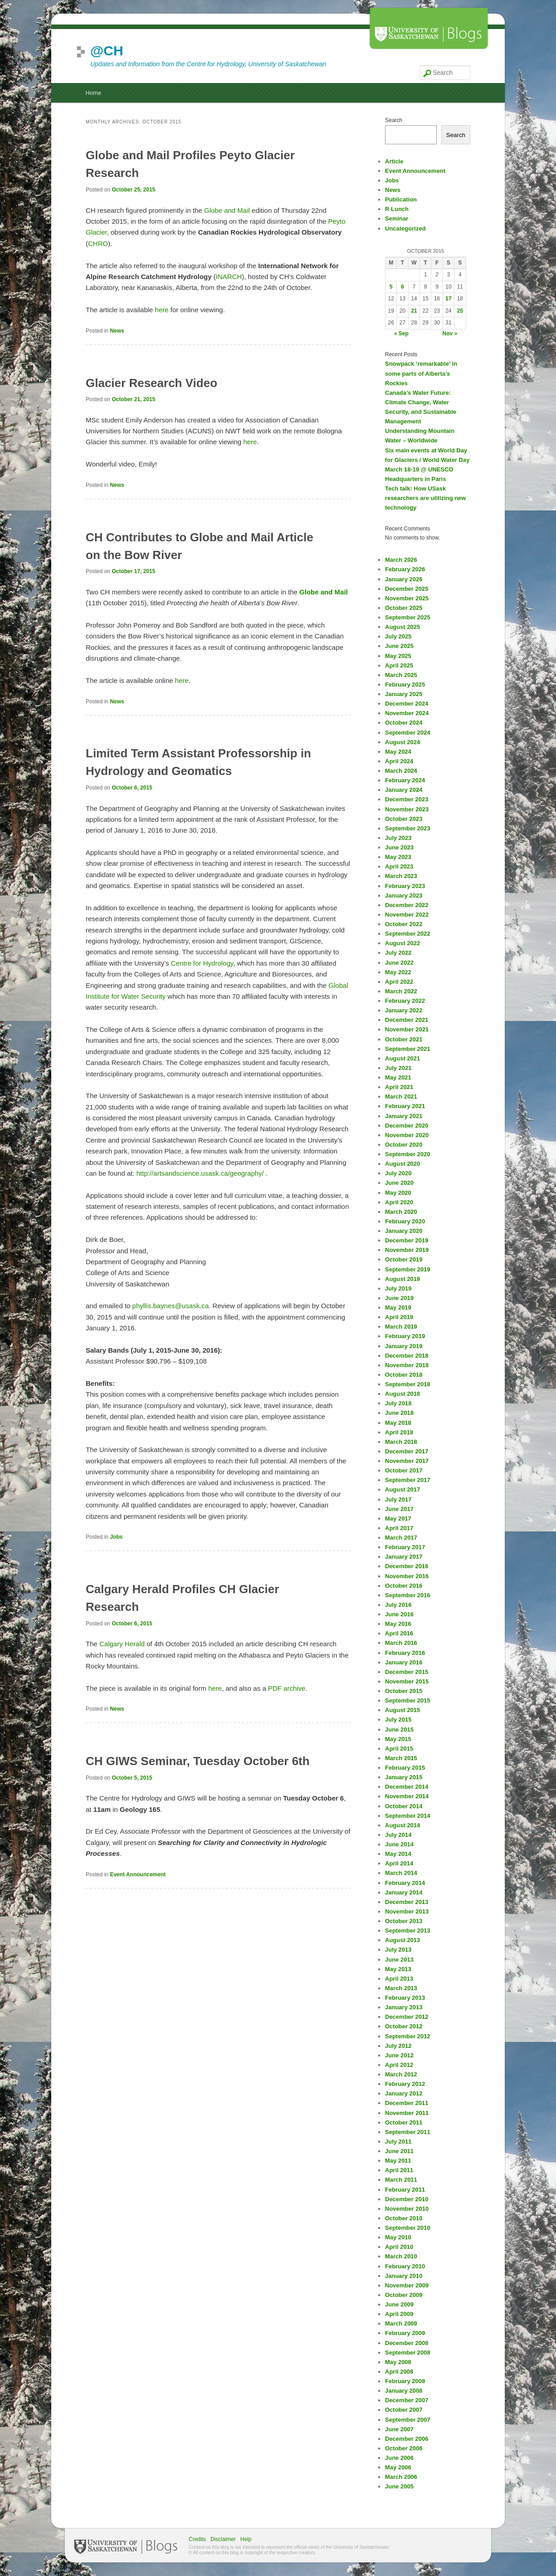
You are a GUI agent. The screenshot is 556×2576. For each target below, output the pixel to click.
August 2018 (402, 1393)
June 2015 (399, 1729)
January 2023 (403, 895)
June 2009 (399, 2304)
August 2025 (402, 626)
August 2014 (402, 1825)
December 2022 (406, 905)
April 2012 (399, 2064)
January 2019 (403, 1346)
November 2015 (407, 1681)
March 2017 (401, 1537)
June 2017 (399, 1509)
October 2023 (403, 818)
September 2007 (407, 2419)
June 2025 (399, 646)
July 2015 (398, 1719)
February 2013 (405, 1997)
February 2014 (405, 1882)
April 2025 (399, 665)
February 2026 (405, 569)
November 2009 (407, 2285)
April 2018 (399, 1432)
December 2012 (406, 2016)
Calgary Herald (122, 1644)
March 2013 (401, 1988)
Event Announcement (138, 1874)
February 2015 (405, 1767)
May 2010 (398, 2237)
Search (393, 120)
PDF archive (287, 1688)
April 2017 (399, 1528)
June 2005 (399, 2486)
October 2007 (403, 2409)
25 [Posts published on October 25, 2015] (460, 311)
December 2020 (406, 1125)
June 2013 (399, 1959)
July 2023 (398, 837)
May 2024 (398, 751)
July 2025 (398, 636)
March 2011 (401, 2179)
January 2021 (403, 1116)
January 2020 (403, 1230)
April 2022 (399, 981)
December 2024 (406, 703)
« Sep (401, 333)
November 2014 (407, 1796)
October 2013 (403, 1921)
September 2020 (407, 1154)
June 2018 (399, 1412)
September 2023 (407, 828)
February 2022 (405, 1000)
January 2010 (403, 2275)
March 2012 (401, 2074)
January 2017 (403, 1556)
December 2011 (406, 2103)
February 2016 (405, 1652)
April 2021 (399, 1087)
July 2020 (398, 1173)
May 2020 (398, 1192)
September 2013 (407, 1930)
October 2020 (403, 1144)
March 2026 (401, 559)
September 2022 (407, 933)
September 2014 (407, 1815)
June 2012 (399, 2055)
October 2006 (403, 2448)
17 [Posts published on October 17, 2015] (448, 298)
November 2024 (407, 713)
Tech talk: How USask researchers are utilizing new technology (425, 498)
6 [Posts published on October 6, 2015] (402, 287)
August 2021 (402, 1058)
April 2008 (399, 2371)
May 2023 (398, 857)
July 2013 (398, 1949)
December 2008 (406, 2343)
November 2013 (407, 1911)
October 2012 (403, 2026)
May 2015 (398, 1739)
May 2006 (398, 2467)
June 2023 (399, 847)
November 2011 (407, 2113)
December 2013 (406, 1902)
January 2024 (403, 789)
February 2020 (405, 1221)
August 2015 (402, 1710)
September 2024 (407, 732)
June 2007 (399, 2429)
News (117, 331)
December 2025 (406, 588)
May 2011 (398, 2160)
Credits (197, 2539)
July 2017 (398, 1499)
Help (246, 2539)
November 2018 (407, 1365)
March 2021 (401, 1096)
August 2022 (402, 943)
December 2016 (406, 1566)
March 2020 (401, 1211)
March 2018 (401, 1441)
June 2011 (399, 2151)
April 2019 (399, 1317)
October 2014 (403, 1806)
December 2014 (406, 1786)
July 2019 (398, 1288)
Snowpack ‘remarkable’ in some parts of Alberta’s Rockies (421, 373)
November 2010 (407, 2208)
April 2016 (399, 1633)
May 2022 (398, 972)
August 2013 (402, 1940)
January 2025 (403, 694)
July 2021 (398, 1068)
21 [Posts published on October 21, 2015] (414, 311)
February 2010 (405, 2266)
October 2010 (403, 2218)
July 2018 (398, 1403)
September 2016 (407, 1595)
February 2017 (405, 1547)
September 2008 (407, 2352)
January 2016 (403, 1662)
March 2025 (401, 675)
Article (394, 161)
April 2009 (399, 2314)
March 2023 (401, 876)
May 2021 (398, 1077)
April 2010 (399, 2246)
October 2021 (403, 1039)
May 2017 (398, 1518)
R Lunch (397, 209)
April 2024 (399, 761)
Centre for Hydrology (202, 963)
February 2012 (405, 2083)
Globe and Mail (227, 210)
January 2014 (403, 1892)
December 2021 (406, 1019)
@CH (106, 50)
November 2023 (407, 809)
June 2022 (399, 962)
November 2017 (407, 1460)
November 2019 (407, 1249)
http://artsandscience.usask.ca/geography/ (200, 1173)
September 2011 (407, 2132)
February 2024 (405, 780)
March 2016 (401, 1642)
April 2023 (399, 866)
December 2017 (406, 1451)
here (162, 310)
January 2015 (403, 1777)
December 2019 (406, 1240)
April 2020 (399, 1202)
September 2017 (407, 1480)
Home (93, 92)
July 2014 (398, 1834)
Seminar (396, 218)
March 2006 (401, 2476)
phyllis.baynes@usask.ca (170, 1306)
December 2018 (406, 1355)
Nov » (450, 333)
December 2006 (406, 2438)
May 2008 (398, 2362)
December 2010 (406, 2199)
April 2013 (399, 1978)
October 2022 (403, 924)
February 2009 (405, 2333)
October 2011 (403, 2122)
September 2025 (407, 617)
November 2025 (407, 598)
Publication (401, 199)
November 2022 (407, 914)
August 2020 (402, 1163)
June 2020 (399, 1182)
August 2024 (402, 742)
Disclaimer (223, 2539)
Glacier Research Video (151, 383)
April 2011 (399, 2170)
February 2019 (405, 1336)
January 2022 (403, 1010)
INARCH (229, 276)
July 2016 (398, 1604)
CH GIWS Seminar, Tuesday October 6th (198, 1761)
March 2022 (401, 991)
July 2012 (398, 2045)
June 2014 (399, 1844)
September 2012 (407, 2036)
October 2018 (403, 1374)
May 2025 (398, 656)
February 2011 (405, 2189)
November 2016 (407, 1576)
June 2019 (399, 1298)
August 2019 (402, 1279)
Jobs (116, 1537)
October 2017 (403, 1470)
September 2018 (407, 1384)
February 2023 (405, 886)
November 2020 (407, 1135)
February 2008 (405, 2381)
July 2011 (398, 2141)
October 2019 (403, 1259)
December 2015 (406, 1671)
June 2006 (399, 2457)
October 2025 (403, 607)
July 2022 (398, 952)
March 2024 (401, 770)
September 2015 (407, 1700)
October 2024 (403, 722)
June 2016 (399, 1614)
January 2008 (403, 2390)
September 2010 (407, 2227)
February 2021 (405, 1106)
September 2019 (407, 1269)
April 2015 (399, 1748)
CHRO (98, 243)
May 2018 (398, 1422)
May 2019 (398, 1307)
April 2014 (399, 1863)
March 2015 (401, 1758)
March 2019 (401, 1326)
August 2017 (402, 1489)
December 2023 (406, 799)
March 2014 (401, 1872)
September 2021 (407, 1048)
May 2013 (398, 1969)
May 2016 (398, 1623)
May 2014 (398, 1853)
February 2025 (405, 684)
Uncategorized (405, 228)
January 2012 (403, 2093)
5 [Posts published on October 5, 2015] (391, 287)
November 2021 (407, 1029)
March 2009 (401, 2323)
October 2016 (403, 1585)
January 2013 (403, 2007)
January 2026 (403, 579)
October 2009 (403, 2294)
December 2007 (406, 2400)
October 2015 (403, 1691)
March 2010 (401, 2256)
